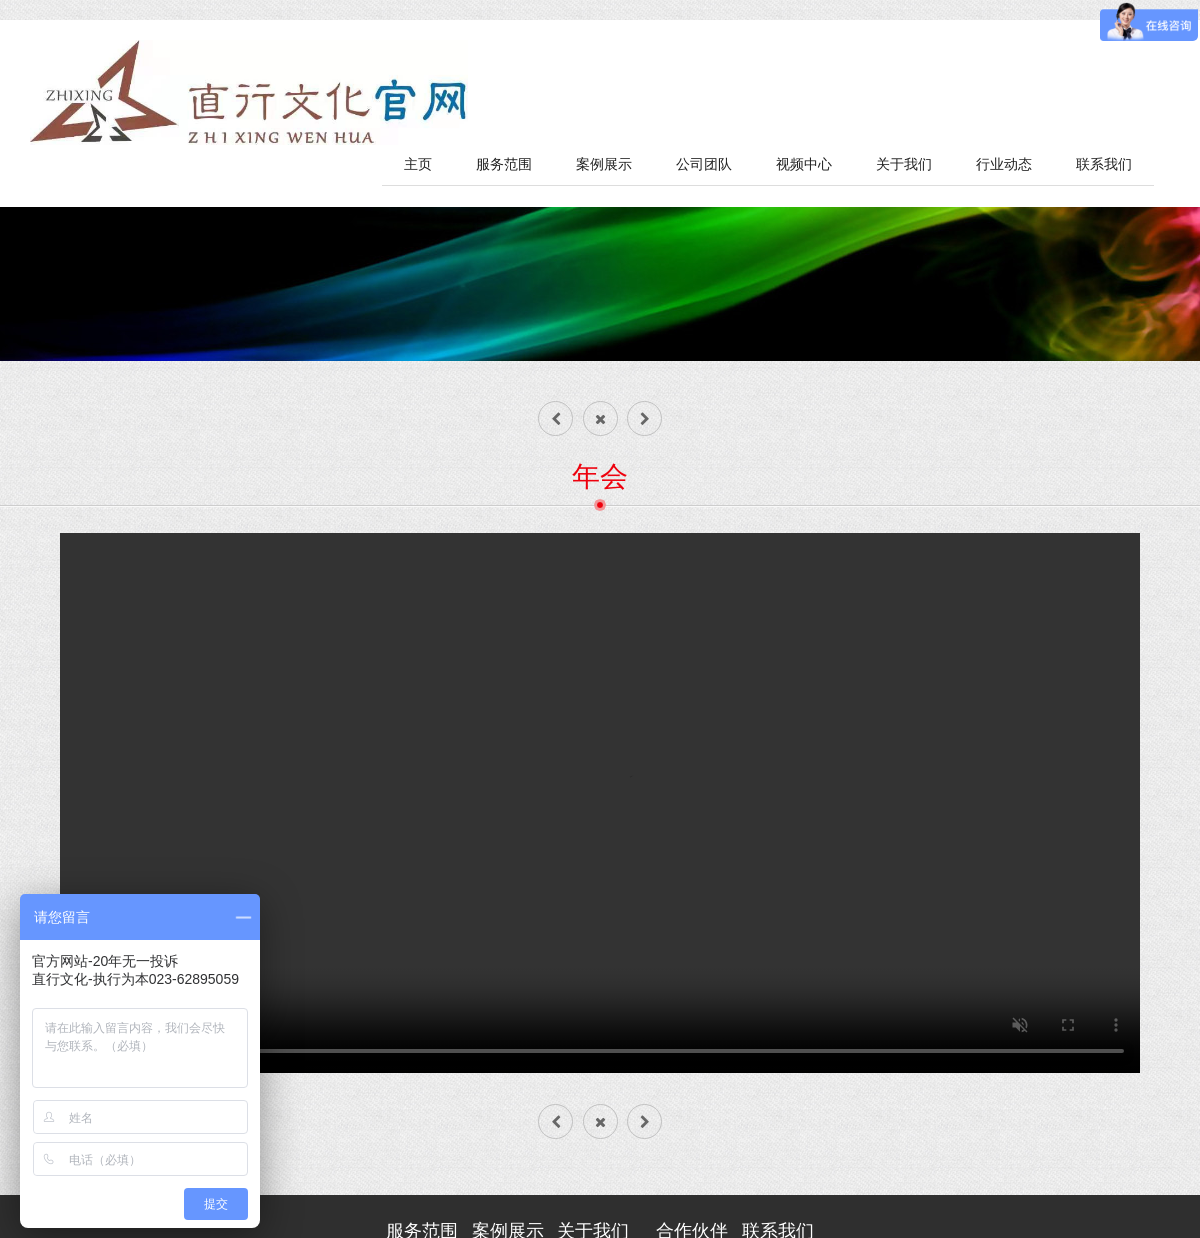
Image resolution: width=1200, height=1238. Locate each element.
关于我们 (904, 164)
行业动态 (1004, 164)
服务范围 (504, 164)
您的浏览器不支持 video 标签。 (600, 803)
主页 (418, 164)
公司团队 (704, 164)
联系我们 (1104, 164)
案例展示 (604, 164)
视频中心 (804, 164)
